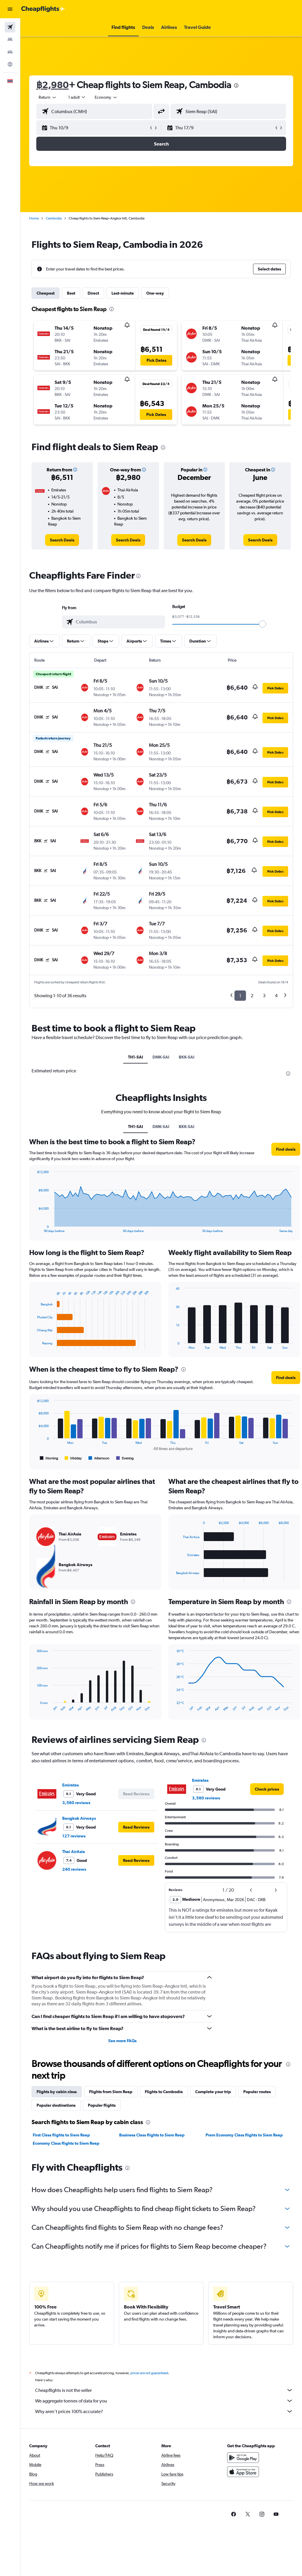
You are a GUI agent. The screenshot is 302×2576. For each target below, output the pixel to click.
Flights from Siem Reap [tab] (110, 2091)
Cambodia (54, 218)
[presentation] (236, 85)
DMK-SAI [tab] (160, 1057)
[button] (10, 9)
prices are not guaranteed (149, 2373)
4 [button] (276, 995)
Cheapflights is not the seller (164, 2390)
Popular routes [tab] (257, 2091)
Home (34, 218)
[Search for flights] (10, 27)
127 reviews (74, 1836)
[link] (62, 540)
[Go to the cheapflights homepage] (43, 9)
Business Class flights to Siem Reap (152, 2135)
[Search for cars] (10, 52)
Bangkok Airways (79, 1818)
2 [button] (252, 995)
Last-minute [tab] (122, 293)
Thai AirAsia (73, 1851)
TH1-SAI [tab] (135, 1057)
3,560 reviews (76, 1802)
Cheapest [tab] (46, 293)
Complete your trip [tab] (213, 2091)
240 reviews (74, 1869)
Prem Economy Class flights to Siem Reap (244, 2135)
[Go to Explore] (10, 64)
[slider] (262, 624)
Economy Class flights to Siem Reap (66, 2143)
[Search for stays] (10, 39)
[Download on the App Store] (243, 2471)
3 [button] (264, 995)
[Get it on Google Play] (243, 2457)
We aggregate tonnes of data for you (164, 2400)
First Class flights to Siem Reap (61, 2135)
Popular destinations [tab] (56, 2105)
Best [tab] (71, 293)
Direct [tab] (93, 293)
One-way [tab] (155, 293)
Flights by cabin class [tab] (57, 2091)
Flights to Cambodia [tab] (164, 2091)
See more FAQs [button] (122, 2040)
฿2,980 (52, 84)
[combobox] (106, 97)
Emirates (70, 1785)
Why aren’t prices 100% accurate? (164, 2411)
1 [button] (240, 995)
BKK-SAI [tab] (186, 1057)
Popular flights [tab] (102, 2105)
